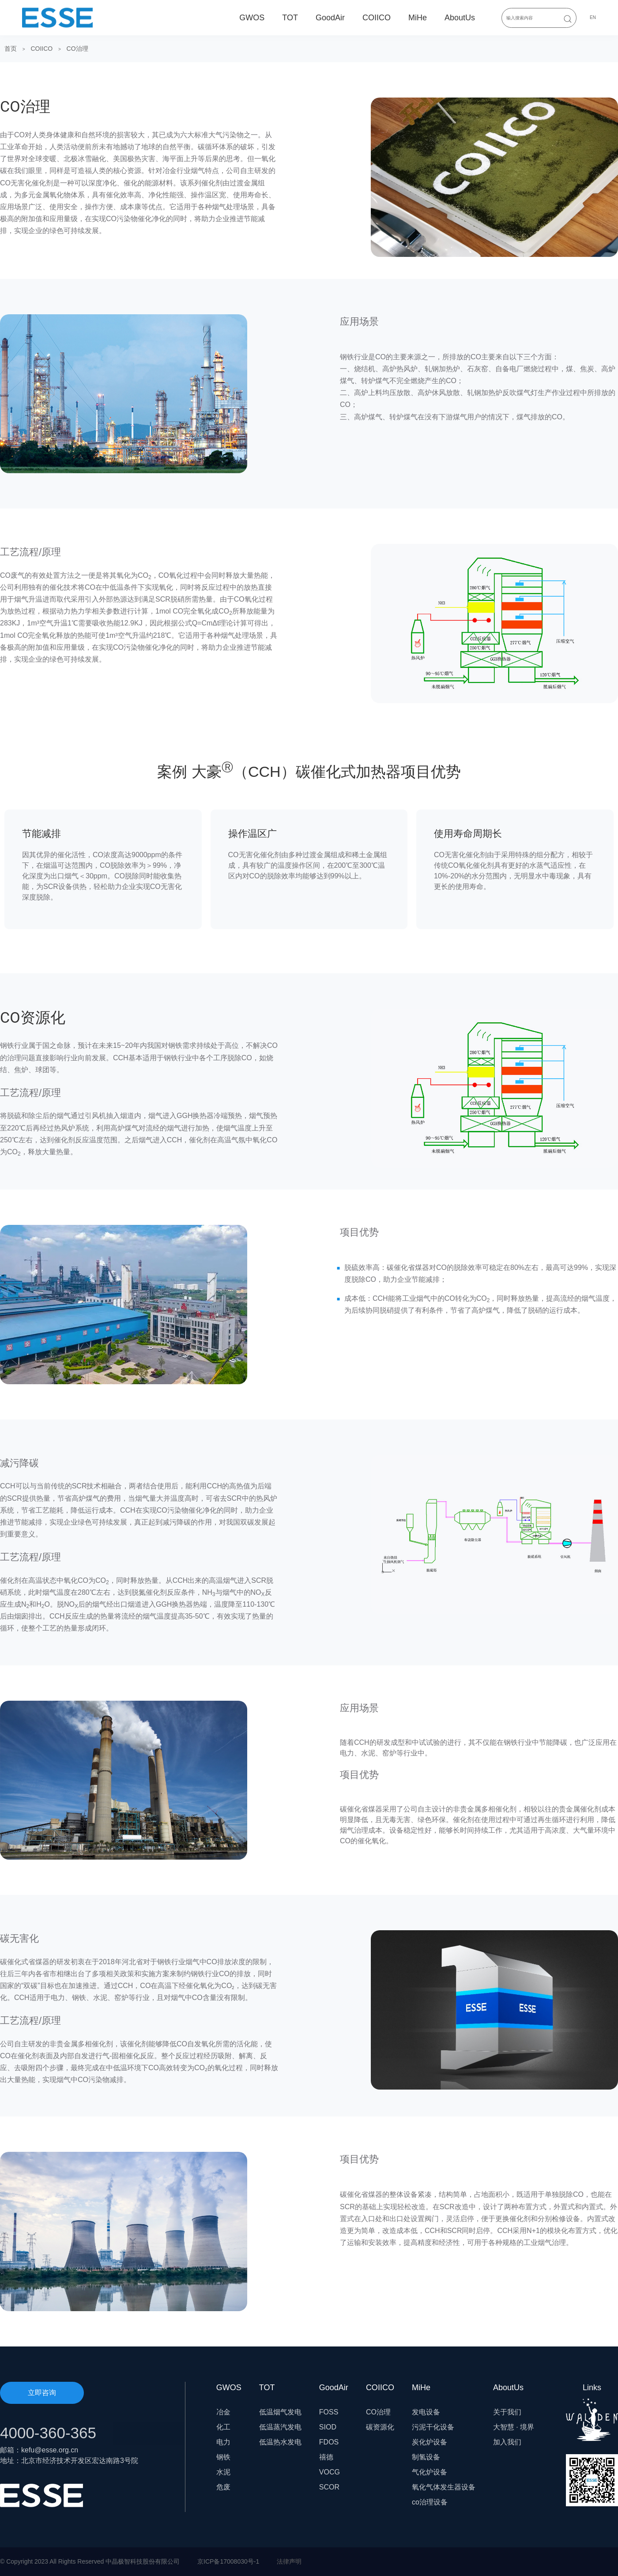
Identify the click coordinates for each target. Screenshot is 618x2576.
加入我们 (507, 2442)
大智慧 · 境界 (513, 2427)
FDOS (329, 2442)
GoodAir (330, 17)
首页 (10, 48)
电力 (223, 2442)
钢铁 (223, 2457)
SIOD (327, 2427)
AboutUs (460, 17)
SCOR (329, 2487)
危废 (223, 2487)
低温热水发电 (280, 2442)
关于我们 (507, 2412)
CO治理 (77, 48)
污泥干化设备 (433, 2427)
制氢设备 (426, 2457)
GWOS (251, 17)
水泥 (223, 2472)
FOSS (329, 2412)
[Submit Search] (568, 18)
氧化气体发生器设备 (443, 2487)
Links (592, 2411)
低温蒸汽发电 (280, 2427)
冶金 (223, 2412)
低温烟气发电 (280, 2412)
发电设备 (426, 2412)
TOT (290, 17)
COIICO (376, 17)
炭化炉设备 (429, 2442)
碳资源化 (380, 2427)
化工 (223, 2427)
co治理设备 (430, 2502)
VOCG (329, 2472)
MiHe (417, 17)
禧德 (326, 2457)
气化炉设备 (429, 2472)
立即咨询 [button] (42, 2392)
